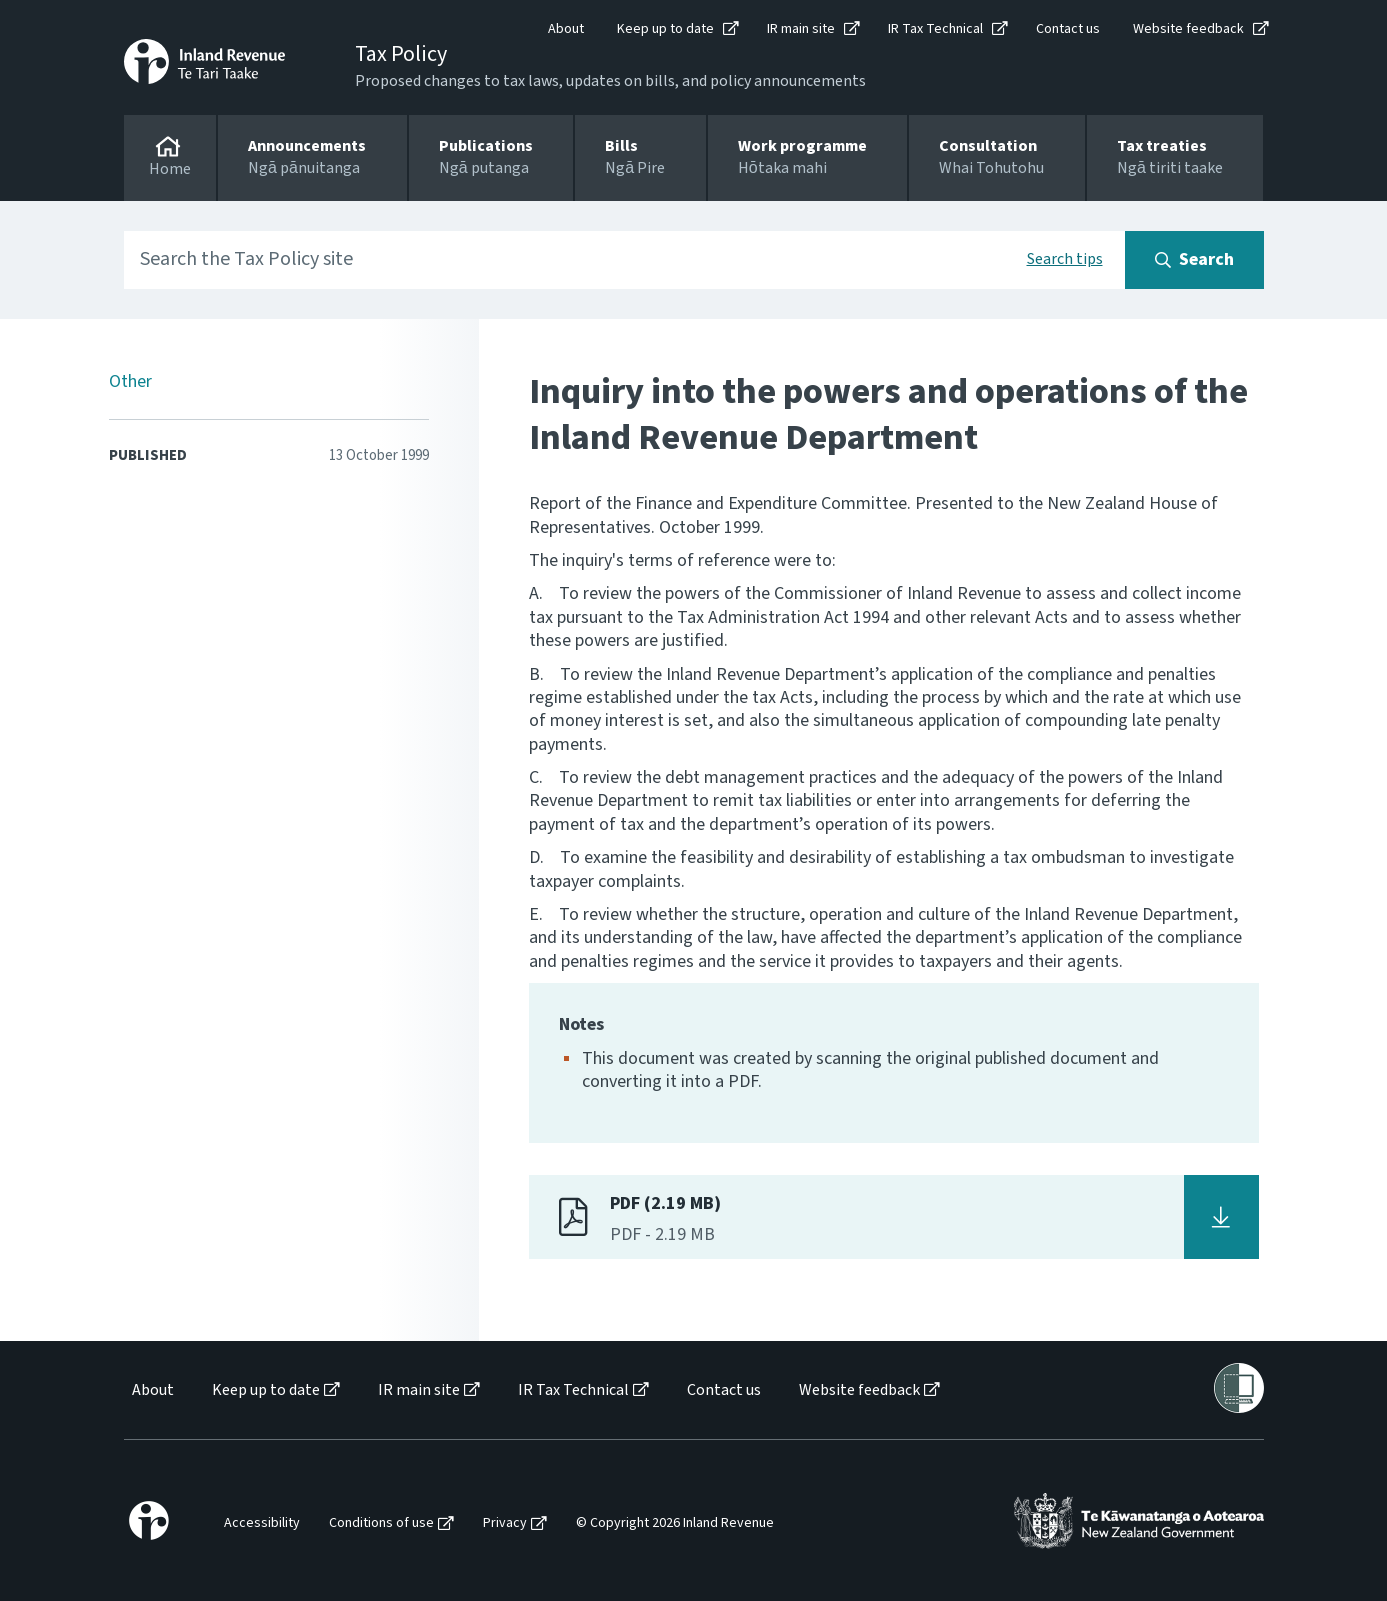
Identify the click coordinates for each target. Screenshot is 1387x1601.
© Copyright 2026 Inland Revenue (675, 1523)
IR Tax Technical (935, 29)
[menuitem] (151, 1390)
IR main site (801, 29)
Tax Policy (401, 54)
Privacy (505, 1523)
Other (130, 381)
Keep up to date (665, 29)
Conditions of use (381, 1523)
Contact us (1068, 29)
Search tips (1065, 259)
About (566, 29)
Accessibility (262, 1523)
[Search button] (1194, 260)
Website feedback (1188, 29)
